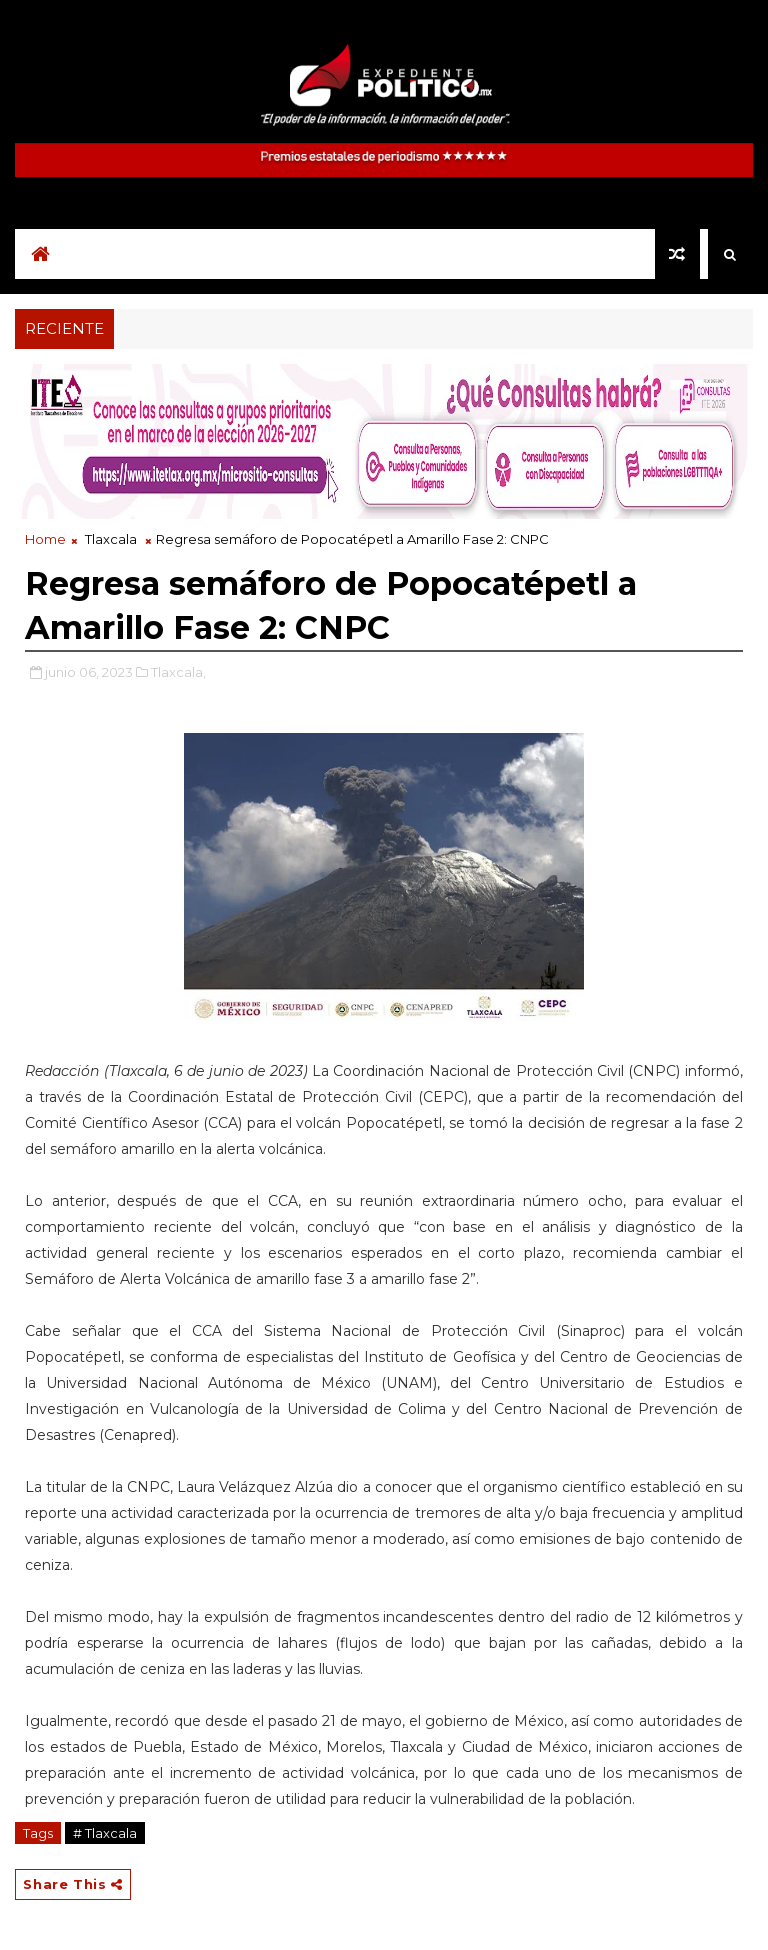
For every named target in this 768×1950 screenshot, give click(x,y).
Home (45, 539)
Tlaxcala (111, 539)
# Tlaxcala (105, 1833)
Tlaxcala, (178, 672)
